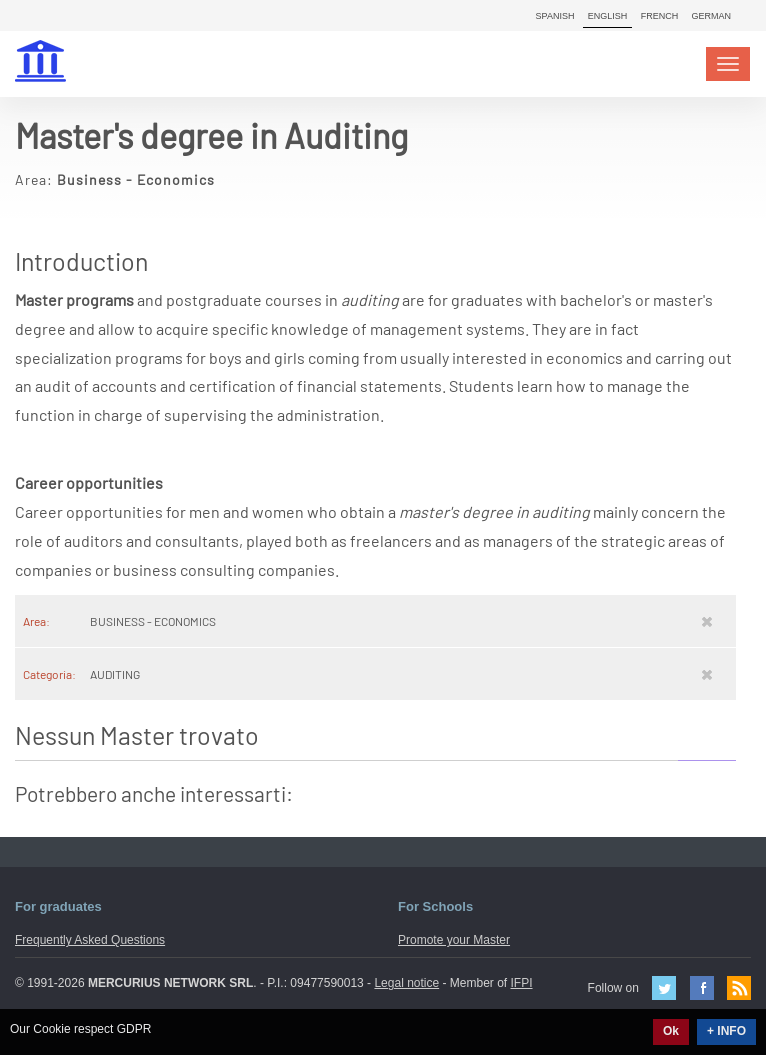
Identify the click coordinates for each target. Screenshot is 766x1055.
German (711, 16)
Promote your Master (454, 940)
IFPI (522, 983)
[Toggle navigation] (728, 64)
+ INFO (726, 1031)
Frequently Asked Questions (90, 940)
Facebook (702, 988)
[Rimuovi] (707, 621)
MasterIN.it (43, 63)
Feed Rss (739, 988)
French (660, 16)
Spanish (555, 16)
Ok (671, 1031)
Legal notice (406, 983)
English (608, 16)
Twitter (664, 988)
